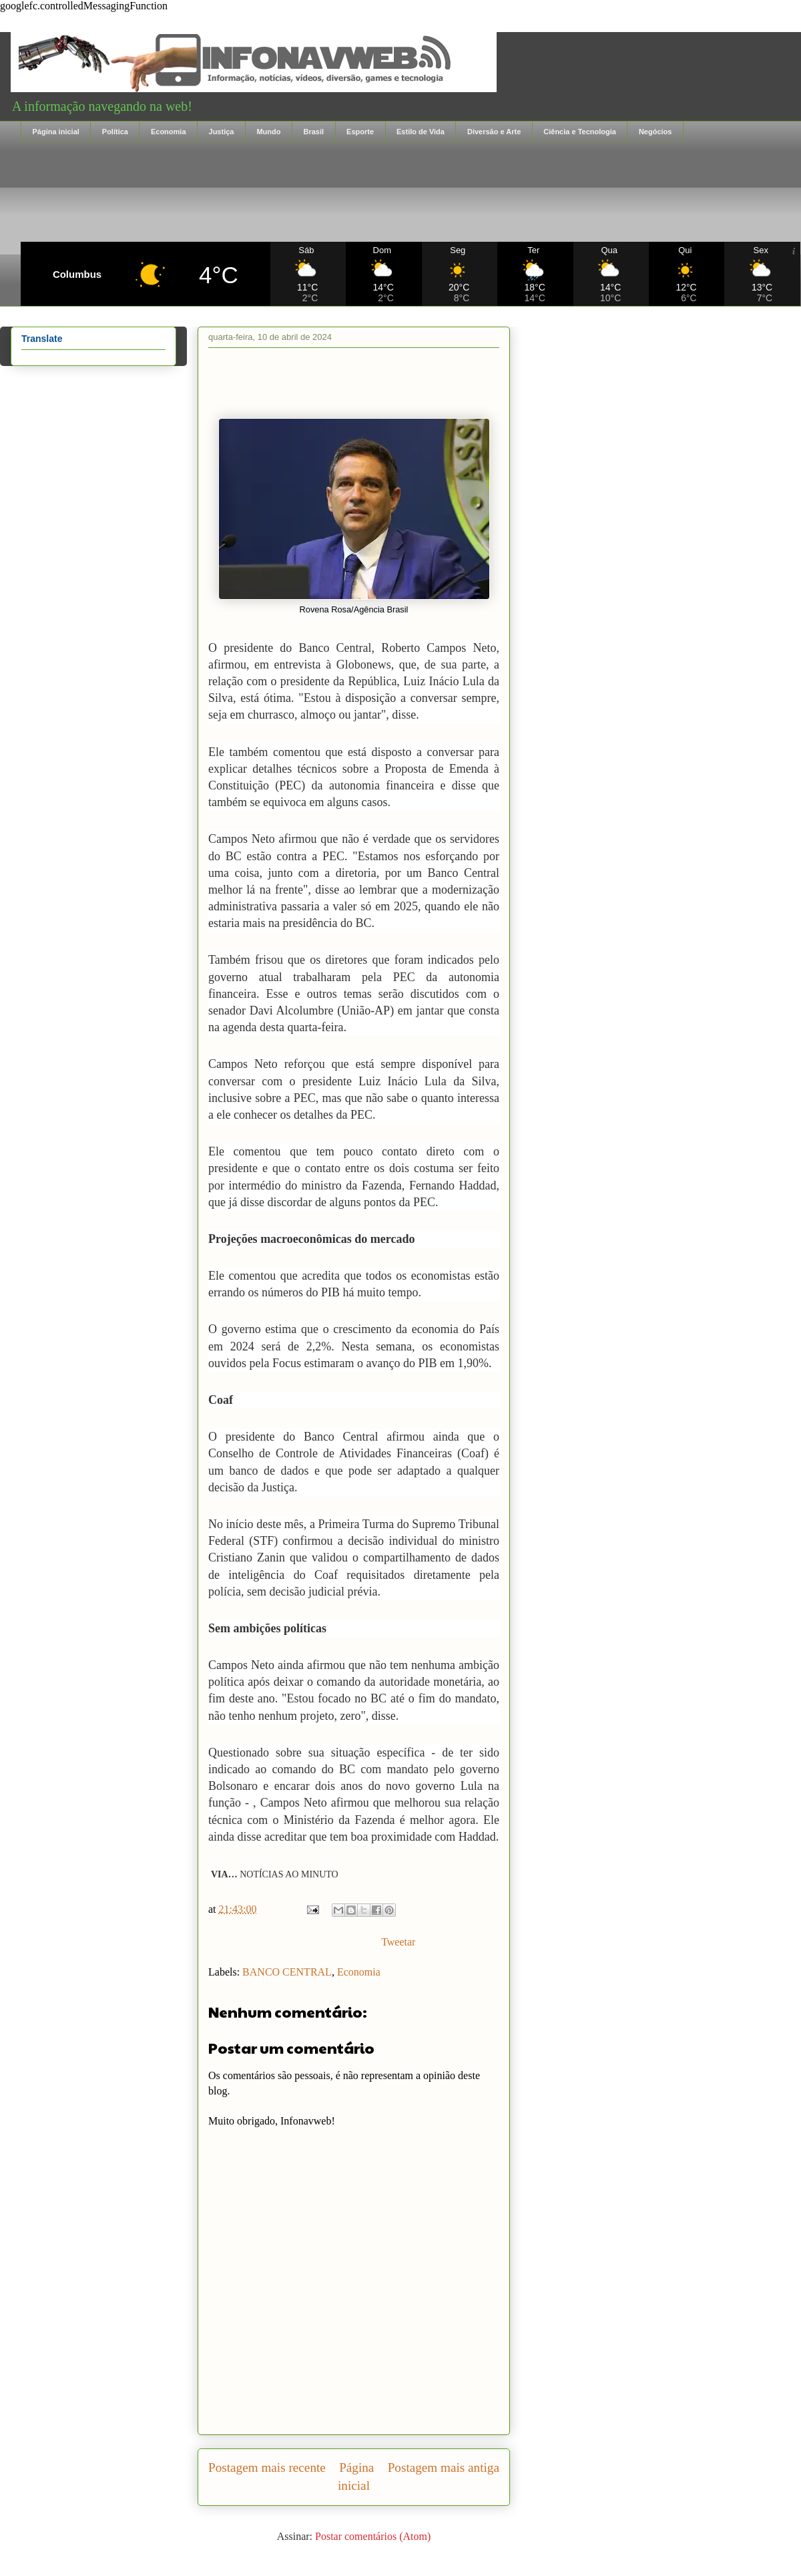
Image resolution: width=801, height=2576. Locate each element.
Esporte (360, 132)
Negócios (655, 132)
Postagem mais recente (267, 2467)
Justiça (221, 132)
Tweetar (398, 1942)
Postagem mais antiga (443, 2467)
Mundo (268, 132)
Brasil (313, 132)
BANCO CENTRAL (287, 1972)
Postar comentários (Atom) (373, 2536)
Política (115, 132)
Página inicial (56, 132)
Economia (168, 132)
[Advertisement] (410, 192)
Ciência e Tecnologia (579, 132)
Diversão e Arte (494, 132)
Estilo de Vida (420, 132)
